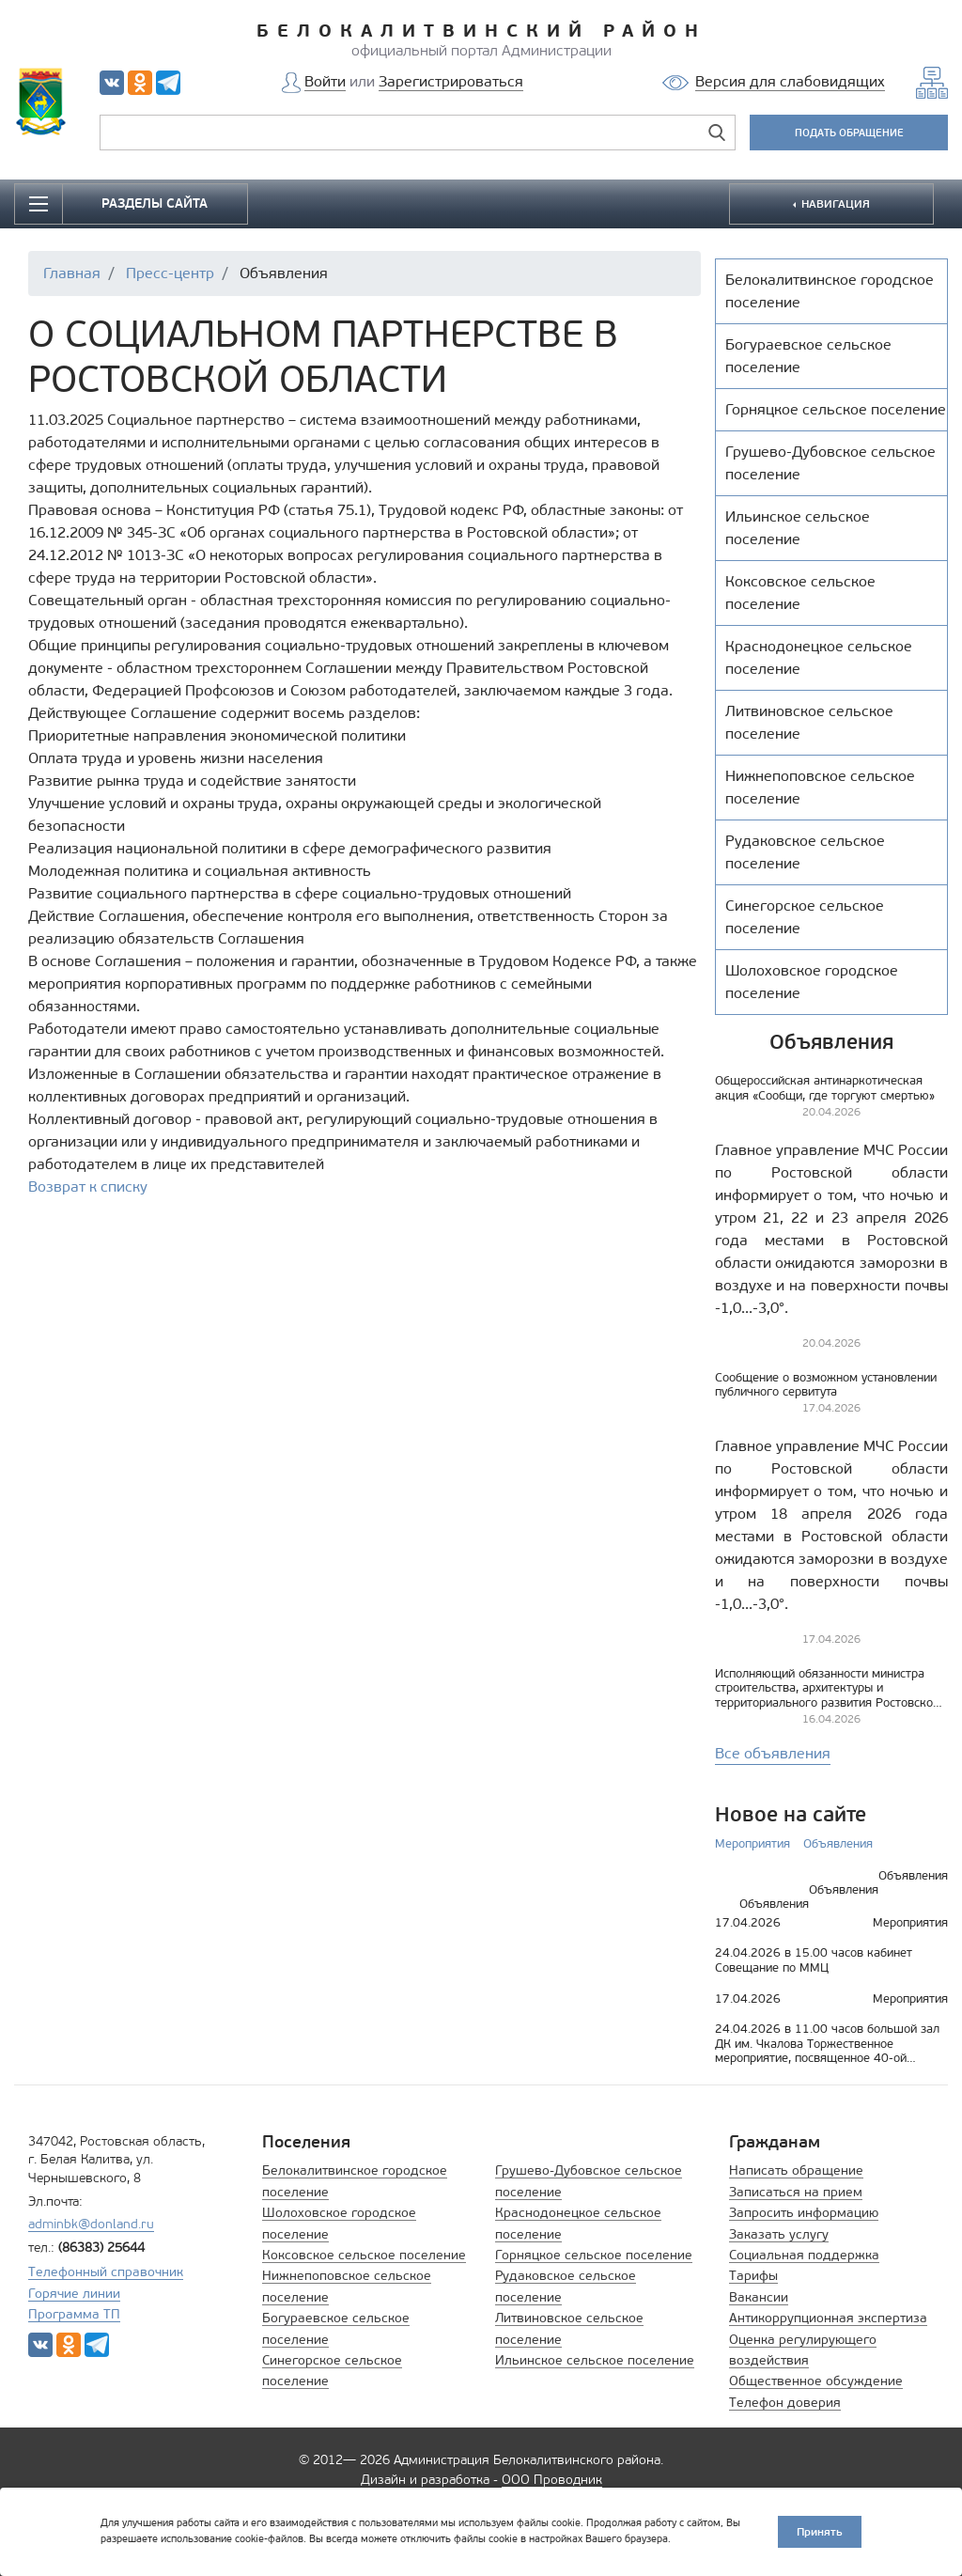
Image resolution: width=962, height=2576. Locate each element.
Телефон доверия (785, 2403)
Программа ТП (74, 2314)
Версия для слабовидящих (790, 81)
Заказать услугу (779, 2234)
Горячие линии (74, 2294)
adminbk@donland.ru (91, 2224)
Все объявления (772, 1753)
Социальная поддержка (804, 2255)
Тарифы (753, 2276)
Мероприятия (752, 1843)
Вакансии (758, 2297)
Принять (820, 2531)
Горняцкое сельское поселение (593, 2255)
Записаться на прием (795, 2192)
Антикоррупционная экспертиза (828, 2318)
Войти (325, 81)
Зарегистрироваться (451, 81)
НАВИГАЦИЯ (834, 203)
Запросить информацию (803, 2213)
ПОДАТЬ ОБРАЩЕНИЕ (849, 132)
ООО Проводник (552, 2480)
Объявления (838, 1843)
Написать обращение (796, 2170)
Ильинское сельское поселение (594, 2360)
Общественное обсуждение (816, 2381)
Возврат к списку (87, 1186)
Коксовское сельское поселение (364, 2255)
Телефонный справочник (105, 2272)
